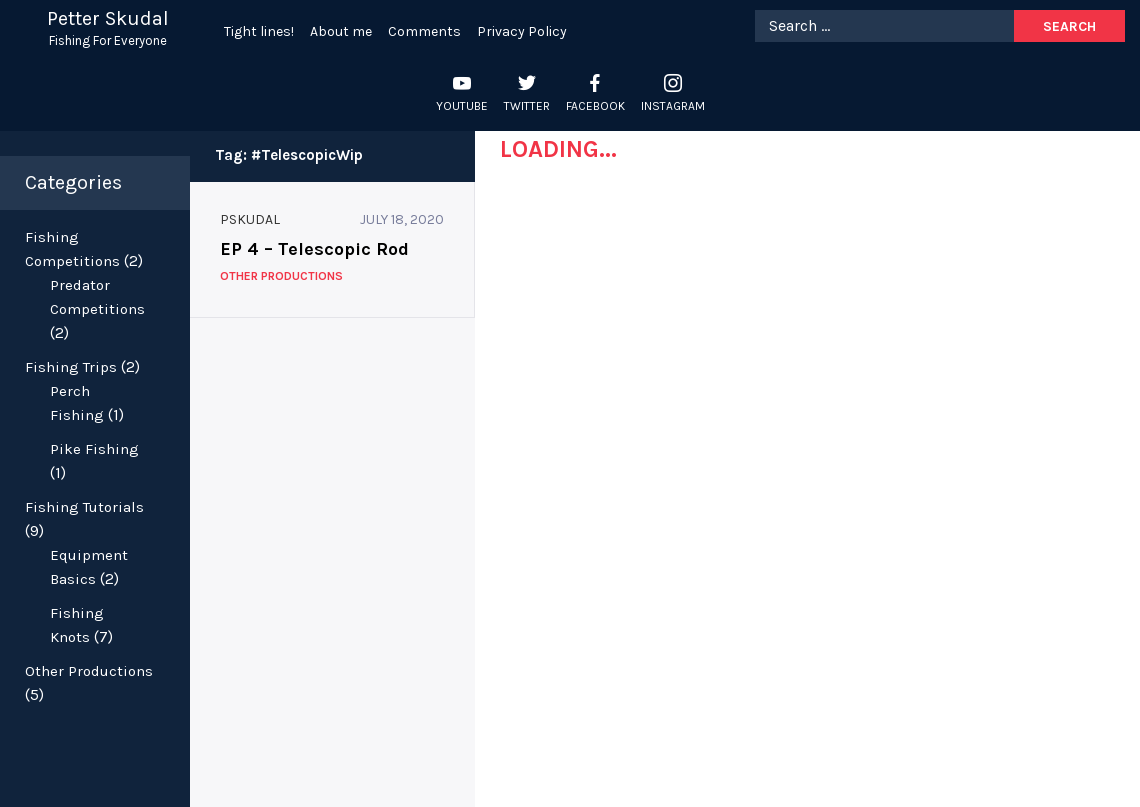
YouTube (462, 106)
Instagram (673, 106)
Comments (424, 31)
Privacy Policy (522, 31)
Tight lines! (259, 31)
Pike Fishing (94, 449)
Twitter (527, 106)
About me (341, 31)
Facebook (595, 106)
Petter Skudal (108, 18)
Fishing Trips (71, 367)
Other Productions (89, 671)
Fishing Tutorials (84, 507)
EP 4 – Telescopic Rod (314, 249)
